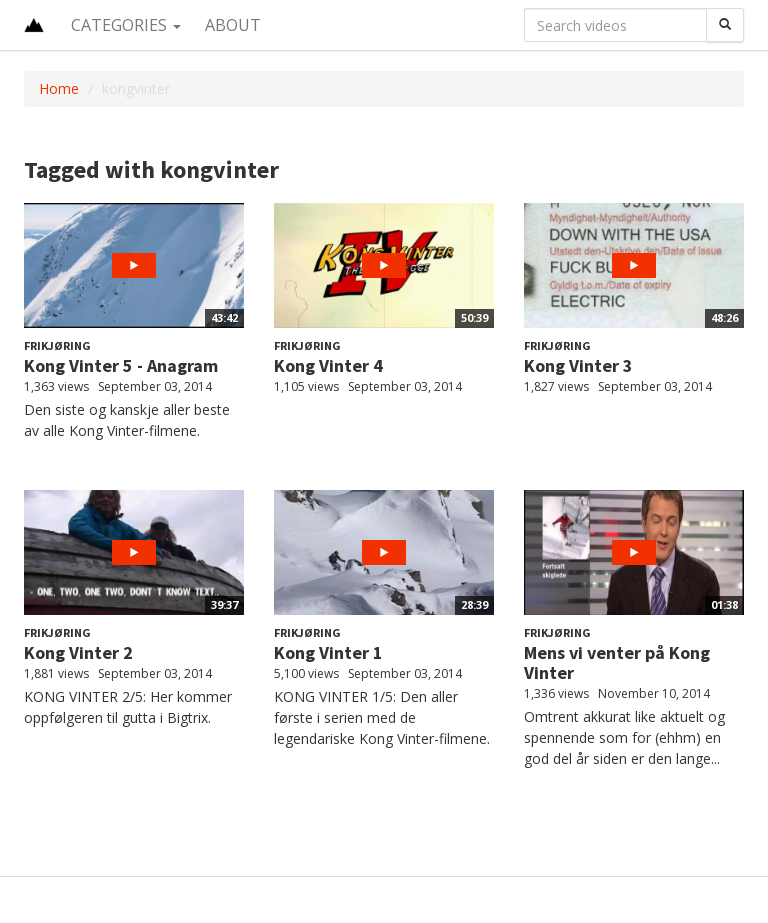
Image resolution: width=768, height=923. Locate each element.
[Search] (725, 25)
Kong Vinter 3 (578, 365)
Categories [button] (126, 25)
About (233, 25)
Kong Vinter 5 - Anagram (121, 365)
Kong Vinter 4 (328, 365)
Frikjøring (57, 345)
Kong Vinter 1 (328, 652)
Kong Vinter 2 (78, 652)
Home (59, 88)
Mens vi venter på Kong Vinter (617, 662)
